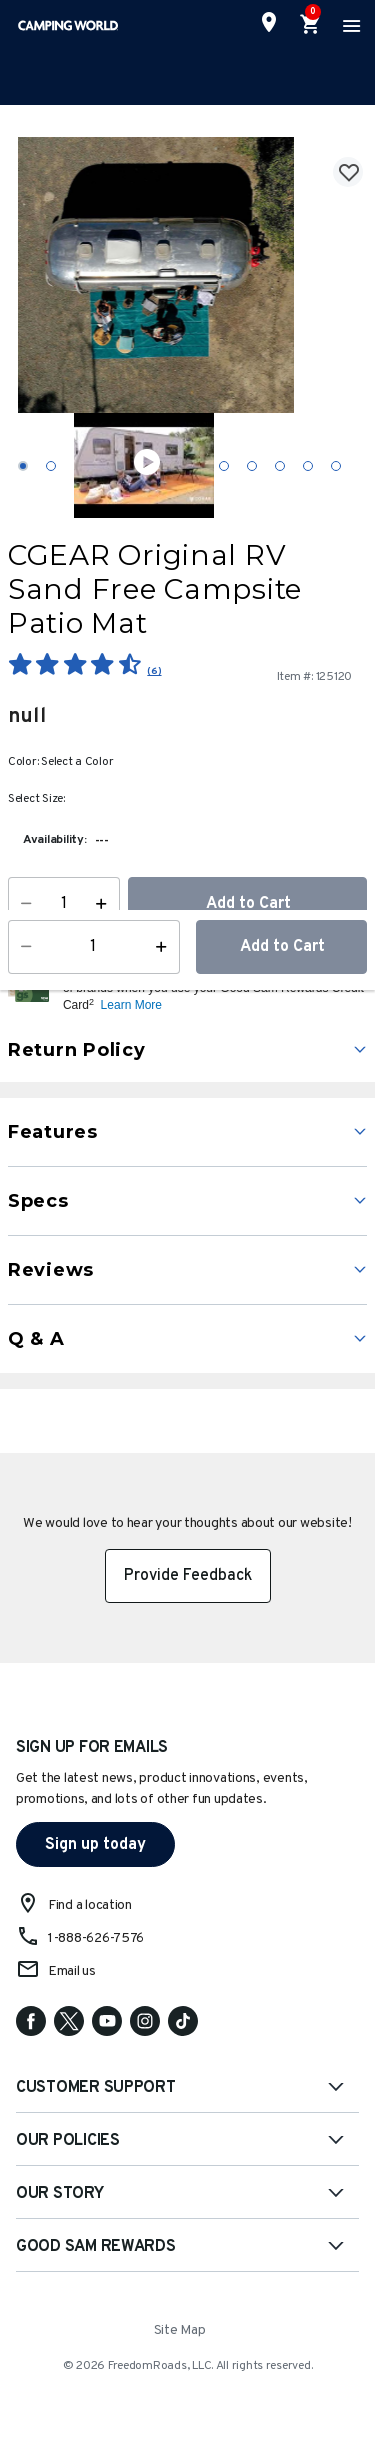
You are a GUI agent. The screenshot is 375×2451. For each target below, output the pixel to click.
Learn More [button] (131, 1005)
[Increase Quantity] (105, 904)
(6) (154, 671)
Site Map (180, 2330)
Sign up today (95, 1845)
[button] (212, 988)
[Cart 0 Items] (311, 25)
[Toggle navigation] (349, 25)
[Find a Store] (269, 22)
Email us (72, 1971)
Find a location (90, 1905)
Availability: (55, 840)
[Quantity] (64, 904)
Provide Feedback (188, 1576)
